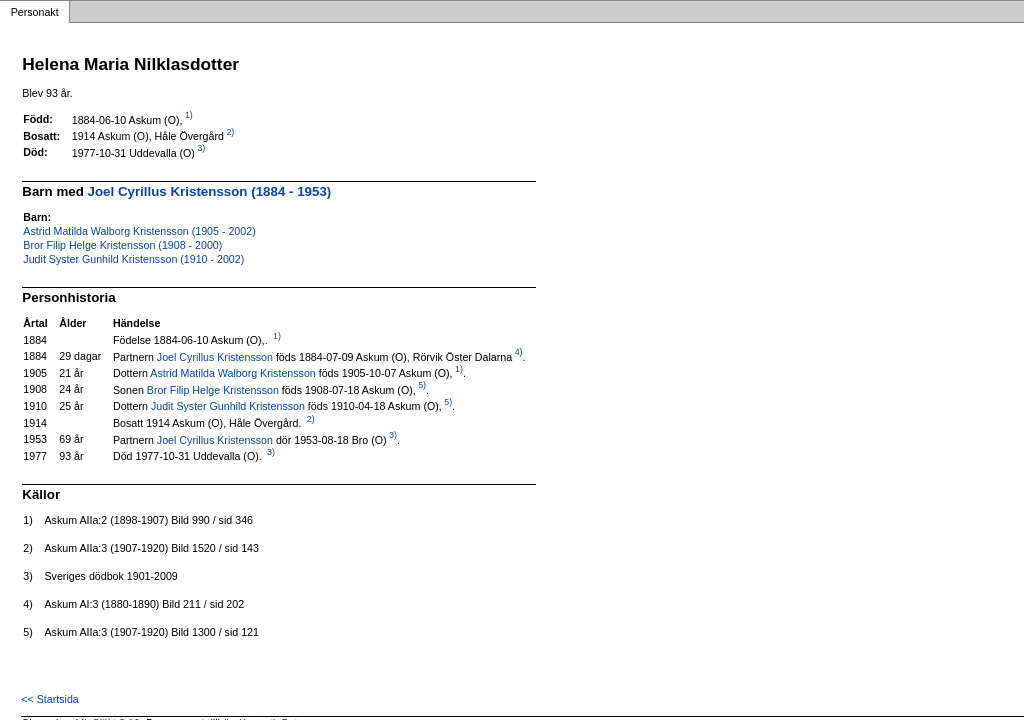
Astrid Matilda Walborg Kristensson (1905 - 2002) (139, 231)
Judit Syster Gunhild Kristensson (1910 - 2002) (133, 259)
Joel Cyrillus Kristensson (215, 356)
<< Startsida (49, 699)
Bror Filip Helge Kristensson (213, 389)
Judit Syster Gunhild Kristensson (228, 406)
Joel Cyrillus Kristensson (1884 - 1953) (210, 191)
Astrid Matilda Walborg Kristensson (232, 373)
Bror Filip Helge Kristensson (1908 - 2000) (122, 245)
